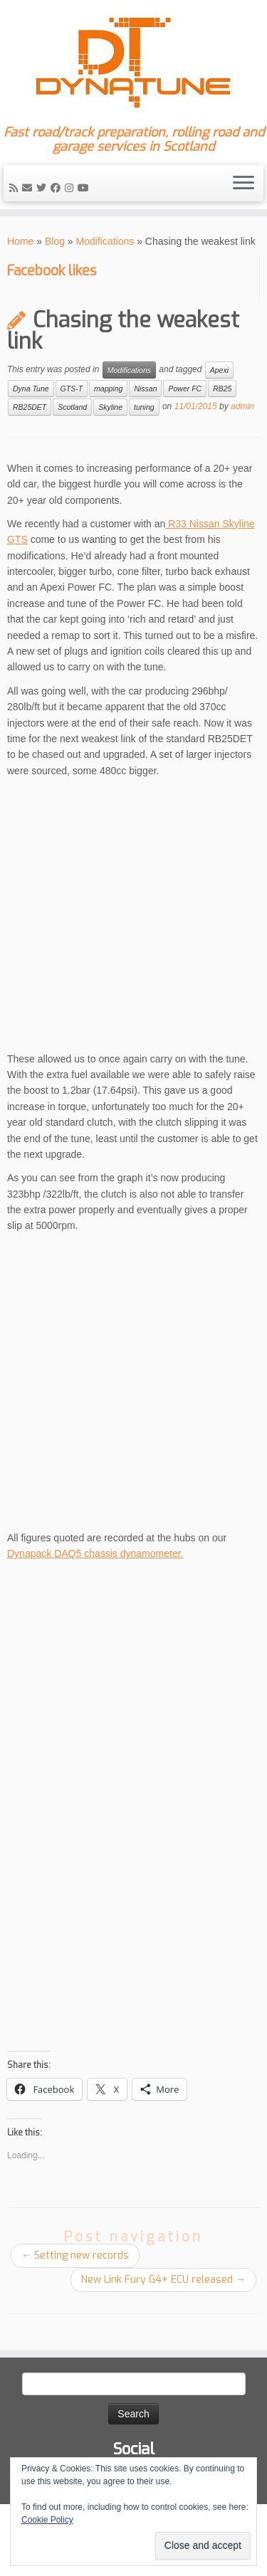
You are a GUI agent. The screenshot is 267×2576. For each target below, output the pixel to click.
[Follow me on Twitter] (43, 188)
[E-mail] (29, 188)
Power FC (184, 388)
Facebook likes (51, 271)
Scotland (72, 407)
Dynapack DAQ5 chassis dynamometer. (95, 1553)
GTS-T (72, 388)
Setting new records (75, 2255)
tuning (144, 407)
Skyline (110, 407)
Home (20, 241)
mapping (108, 388)
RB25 (222, 388)
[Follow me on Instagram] (71, 188)
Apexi (219, 370)
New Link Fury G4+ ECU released (163, 2279)
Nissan (145, 388)
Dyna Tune (31, 388)
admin (242, 406)
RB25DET (29, 407)
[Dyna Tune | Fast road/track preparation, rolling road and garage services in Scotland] (133, 62)
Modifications (105, 241)
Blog (55, 241)
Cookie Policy (47, 2520)
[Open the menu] (243, 183)
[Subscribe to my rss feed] (15, 188)
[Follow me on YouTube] (85, 188)
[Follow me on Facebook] (58, 188)
